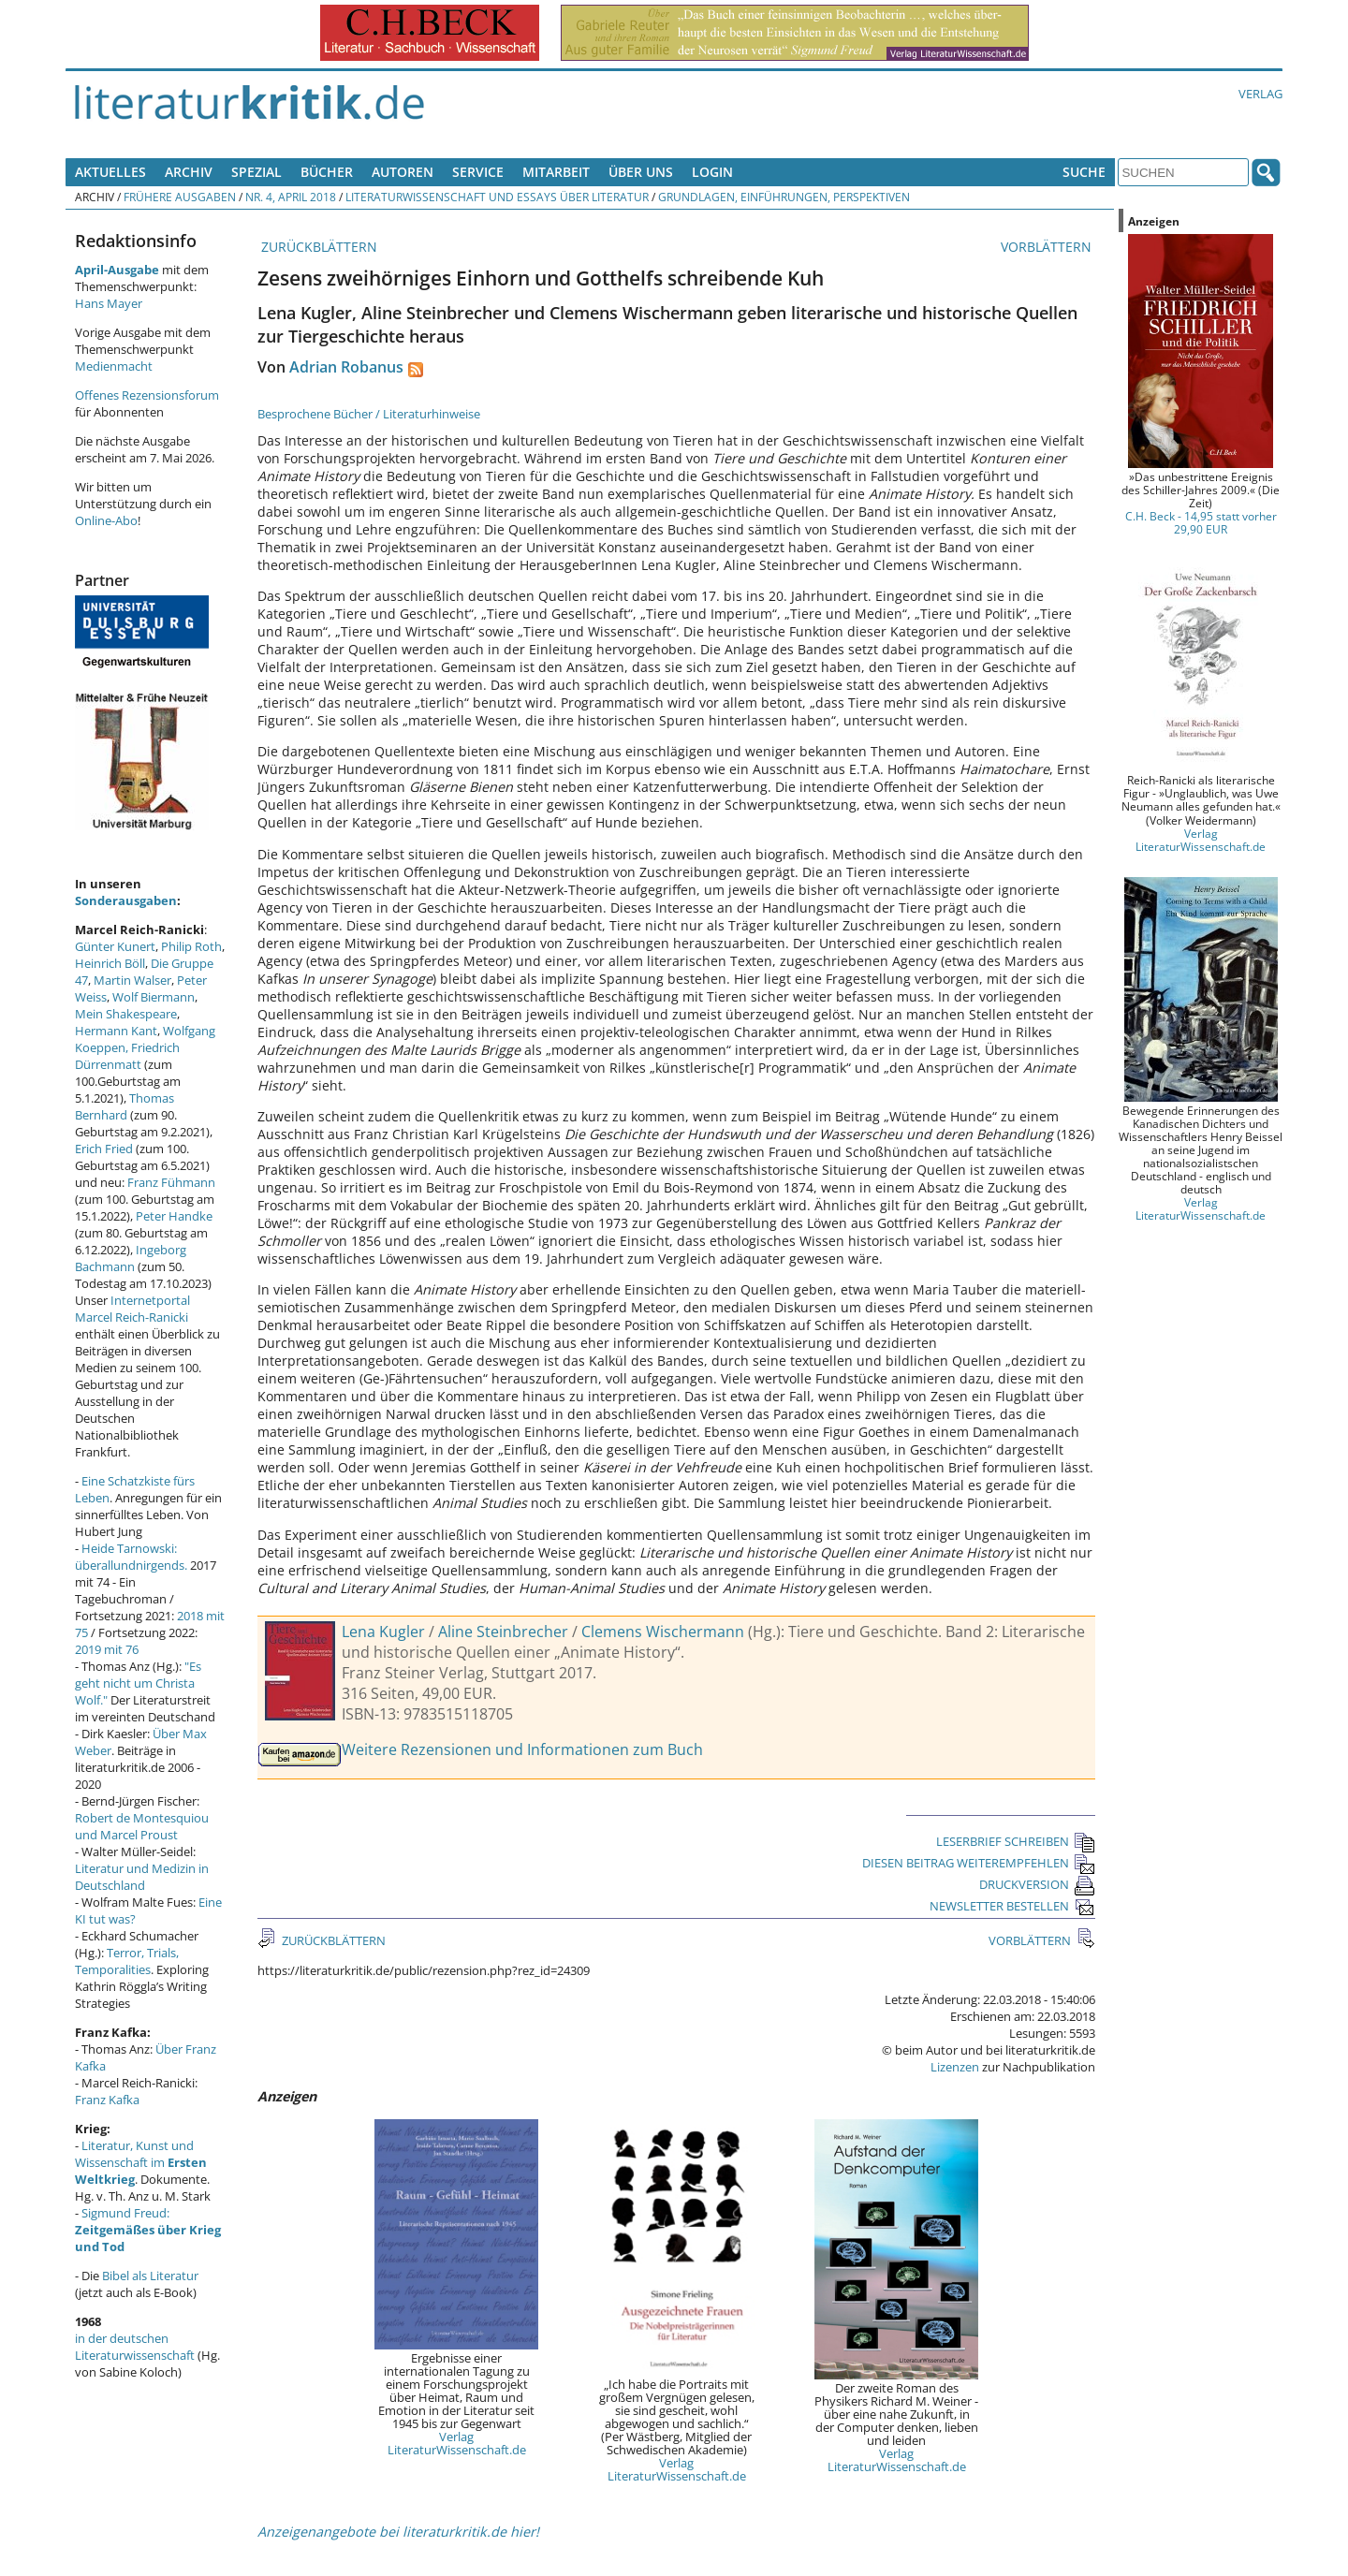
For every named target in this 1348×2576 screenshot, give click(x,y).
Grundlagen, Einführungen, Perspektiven (784, 196)
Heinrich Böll (110, 963)
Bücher (326, 172)
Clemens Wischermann (662, 1631)
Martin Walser (132, 980)
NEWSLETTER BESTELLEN (1012, 1905)
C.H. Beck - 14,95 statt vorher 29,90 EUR (1201, 522)
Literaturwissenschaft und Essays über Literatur (497, 196)
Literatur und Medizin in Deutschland (142, 1877)
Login (712, 172)
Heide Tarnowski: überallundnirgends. (131, 1556)
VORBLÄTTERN (1048, 247)
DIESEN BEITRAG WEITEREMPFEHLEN (978, 1862)
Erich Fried (104, 1148)
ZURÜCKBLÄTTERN (317, 247)
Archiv (188, 172)
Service (478, 172)
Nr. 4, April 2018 (290, 196)
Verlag (1260, 93)
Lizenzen (954, 2066)
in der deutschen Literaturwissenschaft (135, 2347)
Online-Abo (106, 520)
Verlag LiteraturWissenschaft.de (457, 2443)
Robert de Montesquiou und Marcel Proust (142, 1826)
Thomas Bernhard (124, 1106)
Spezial (256, 172)
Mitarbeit (556, 172)
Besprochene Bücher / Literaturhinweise (368, 413)
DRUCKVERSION (1037, 1884)
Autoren (402, 172)
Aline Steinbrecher (503, 1631)
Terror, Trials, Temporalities (127, 1961)
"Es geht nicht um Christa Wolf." (138, 1683)
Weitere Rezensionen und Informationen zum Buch (522, 1749)
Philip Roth (191, 946)
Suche (1084, 172)
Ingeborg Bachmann (130, 1258)
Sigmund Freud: (148, 2229)
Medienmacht (114, 366)
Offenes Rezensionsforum (147, 395)
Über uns (640, 172)
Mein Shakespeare (126, 1013)
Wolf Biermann (153, 996)
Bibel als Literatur (150, 2275)
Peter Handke (174, 1216)
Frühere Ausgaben (180, 196)
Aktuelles (110, 172)
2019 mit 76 (107, 1649)
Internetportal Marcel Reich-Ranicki (132, 1308)
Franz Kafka (107, 2099)
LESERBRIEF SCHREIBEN (1015, 1841)
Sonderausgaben (126, 900)
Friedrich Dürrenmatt (127, 1056)
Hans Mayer (108, 303)
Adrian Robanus (346, 367)
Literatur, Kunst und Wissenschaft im (141, 2162)
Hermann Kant (116, 1030)
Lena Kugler (383, 1631)
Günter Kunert (115, 946)
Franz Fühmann (171, 1182)
